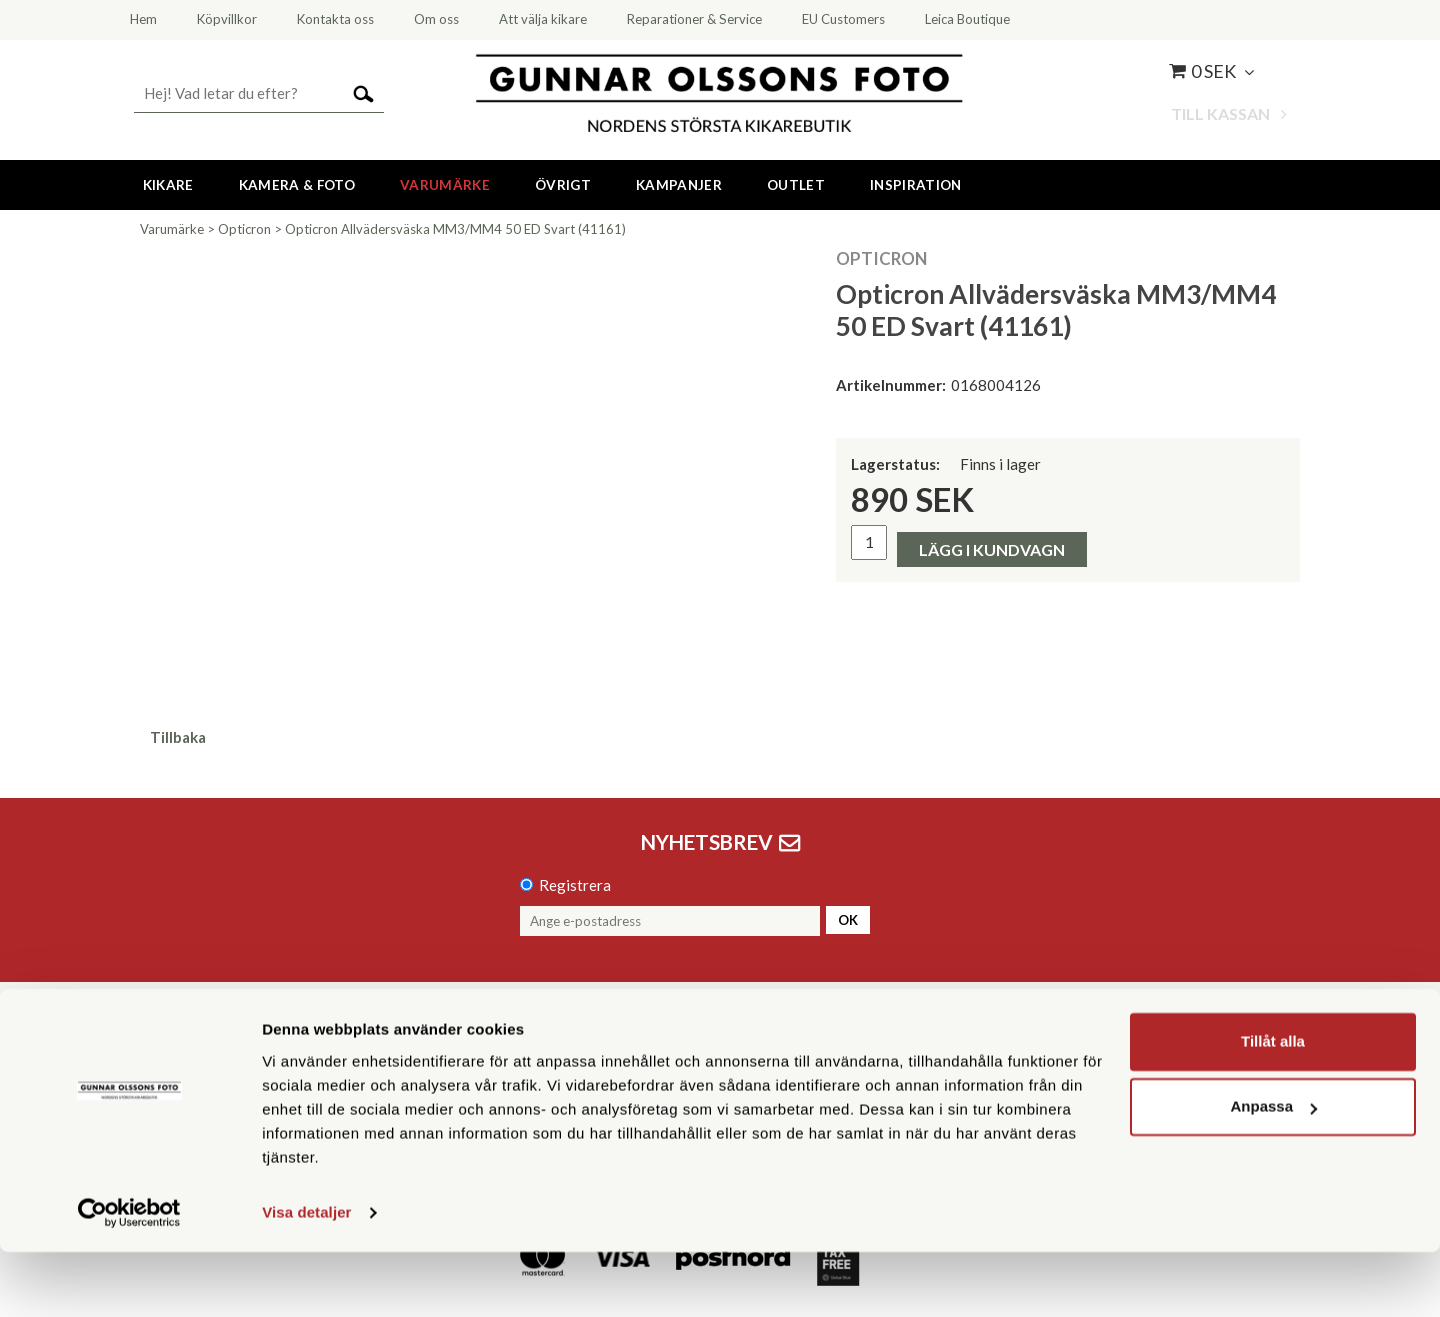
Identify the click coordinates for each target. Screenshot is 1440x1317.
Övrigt (563, 185)
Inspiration (916, 185)
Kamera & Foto (297, 185)
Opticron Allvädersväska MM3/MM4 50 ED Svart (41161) (455, 229)
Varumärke (445, 185)
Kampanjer (679, 185)
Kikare (168, 185)
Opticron (244, 229)
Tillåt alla (1273, 1106)
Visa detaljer (306, 1277)
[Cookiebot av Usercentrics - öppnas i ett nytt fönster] (129, 1278)
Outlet (796, 185)
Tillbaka (178, 737)
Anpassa (1273, 1171)
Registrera (575, 885)
